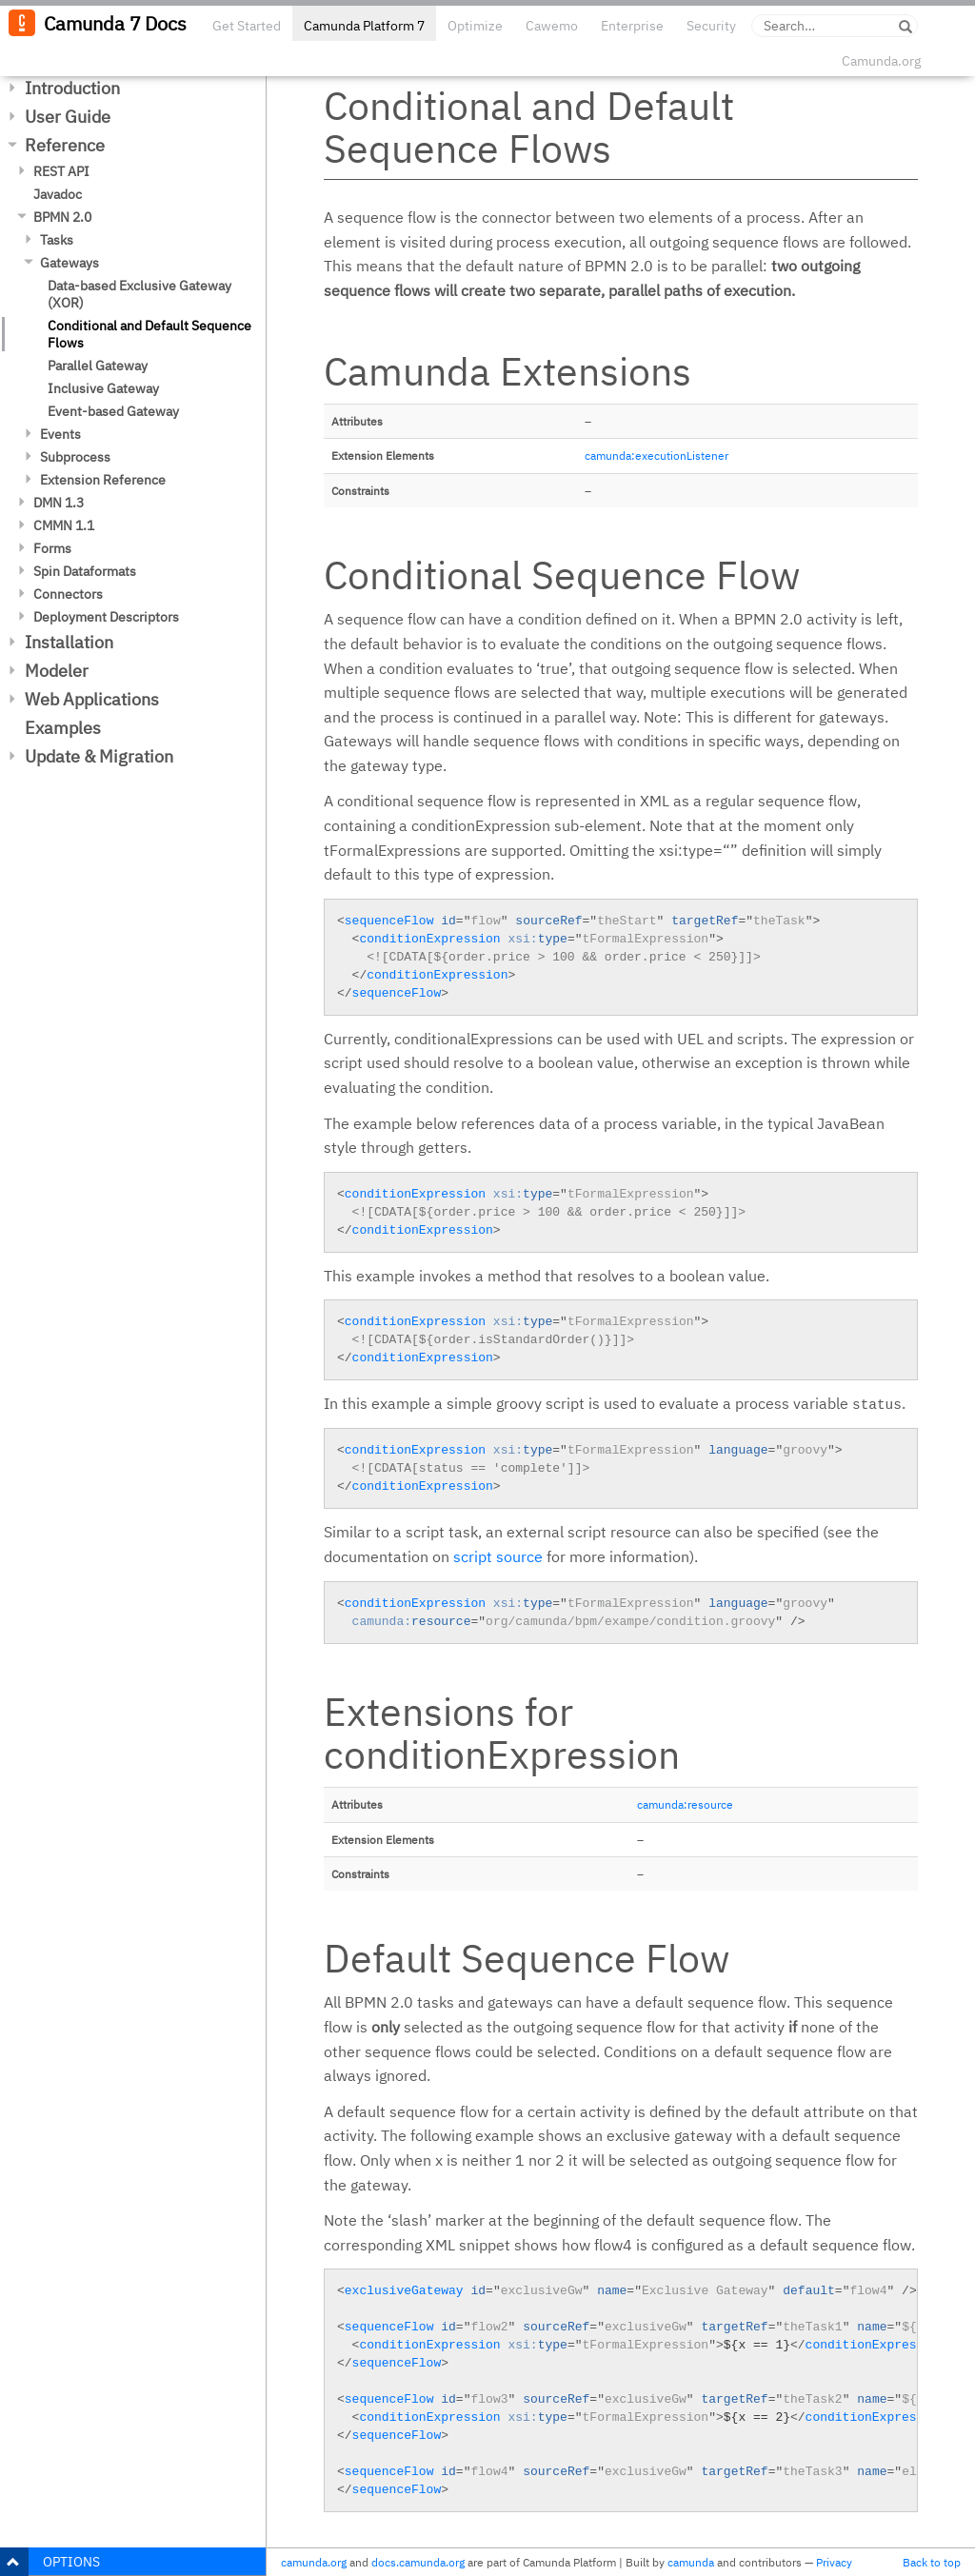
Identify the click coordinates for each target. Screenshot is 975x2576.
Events (60, 434)
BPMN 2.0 (62, 217)
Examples (63, 728)
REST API (61, 171)
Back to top (932, 2562)
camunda (690, 2562)
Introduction (72, 88)
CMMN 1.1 (63, 525)
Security (711, 25)
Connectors (68, 594)
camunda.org (314, 2562)
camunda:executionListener (656, 455)
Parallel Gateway (98, 365)
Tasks (56, 239)
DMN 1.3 (58, 502)
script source (498, 1556)
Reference (65, 145)
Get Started (246, 25)
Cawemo (552, 25)
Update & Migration (99, 756)
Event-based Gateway (113, 411)
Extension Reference (103, 479)
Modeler (57, 671)
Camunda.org (881, 60)
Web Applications (92, 699)
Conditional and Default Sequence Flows (149, 334)
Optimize (475, 25)
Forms (52, 548)
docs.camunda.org (418, 2562)
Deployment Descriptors (106, 616)
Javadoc (57, 194)
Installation (69, 642)
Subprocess (75, 457)
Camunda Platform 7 (364, 25)
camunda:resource (685, 1804)
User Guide (67, 117)
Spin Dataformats (84, 571)
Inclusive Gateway (103, 388)
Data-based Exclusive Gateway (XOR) (139, 294)
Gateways (69, 262)
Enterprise (632, 25)
